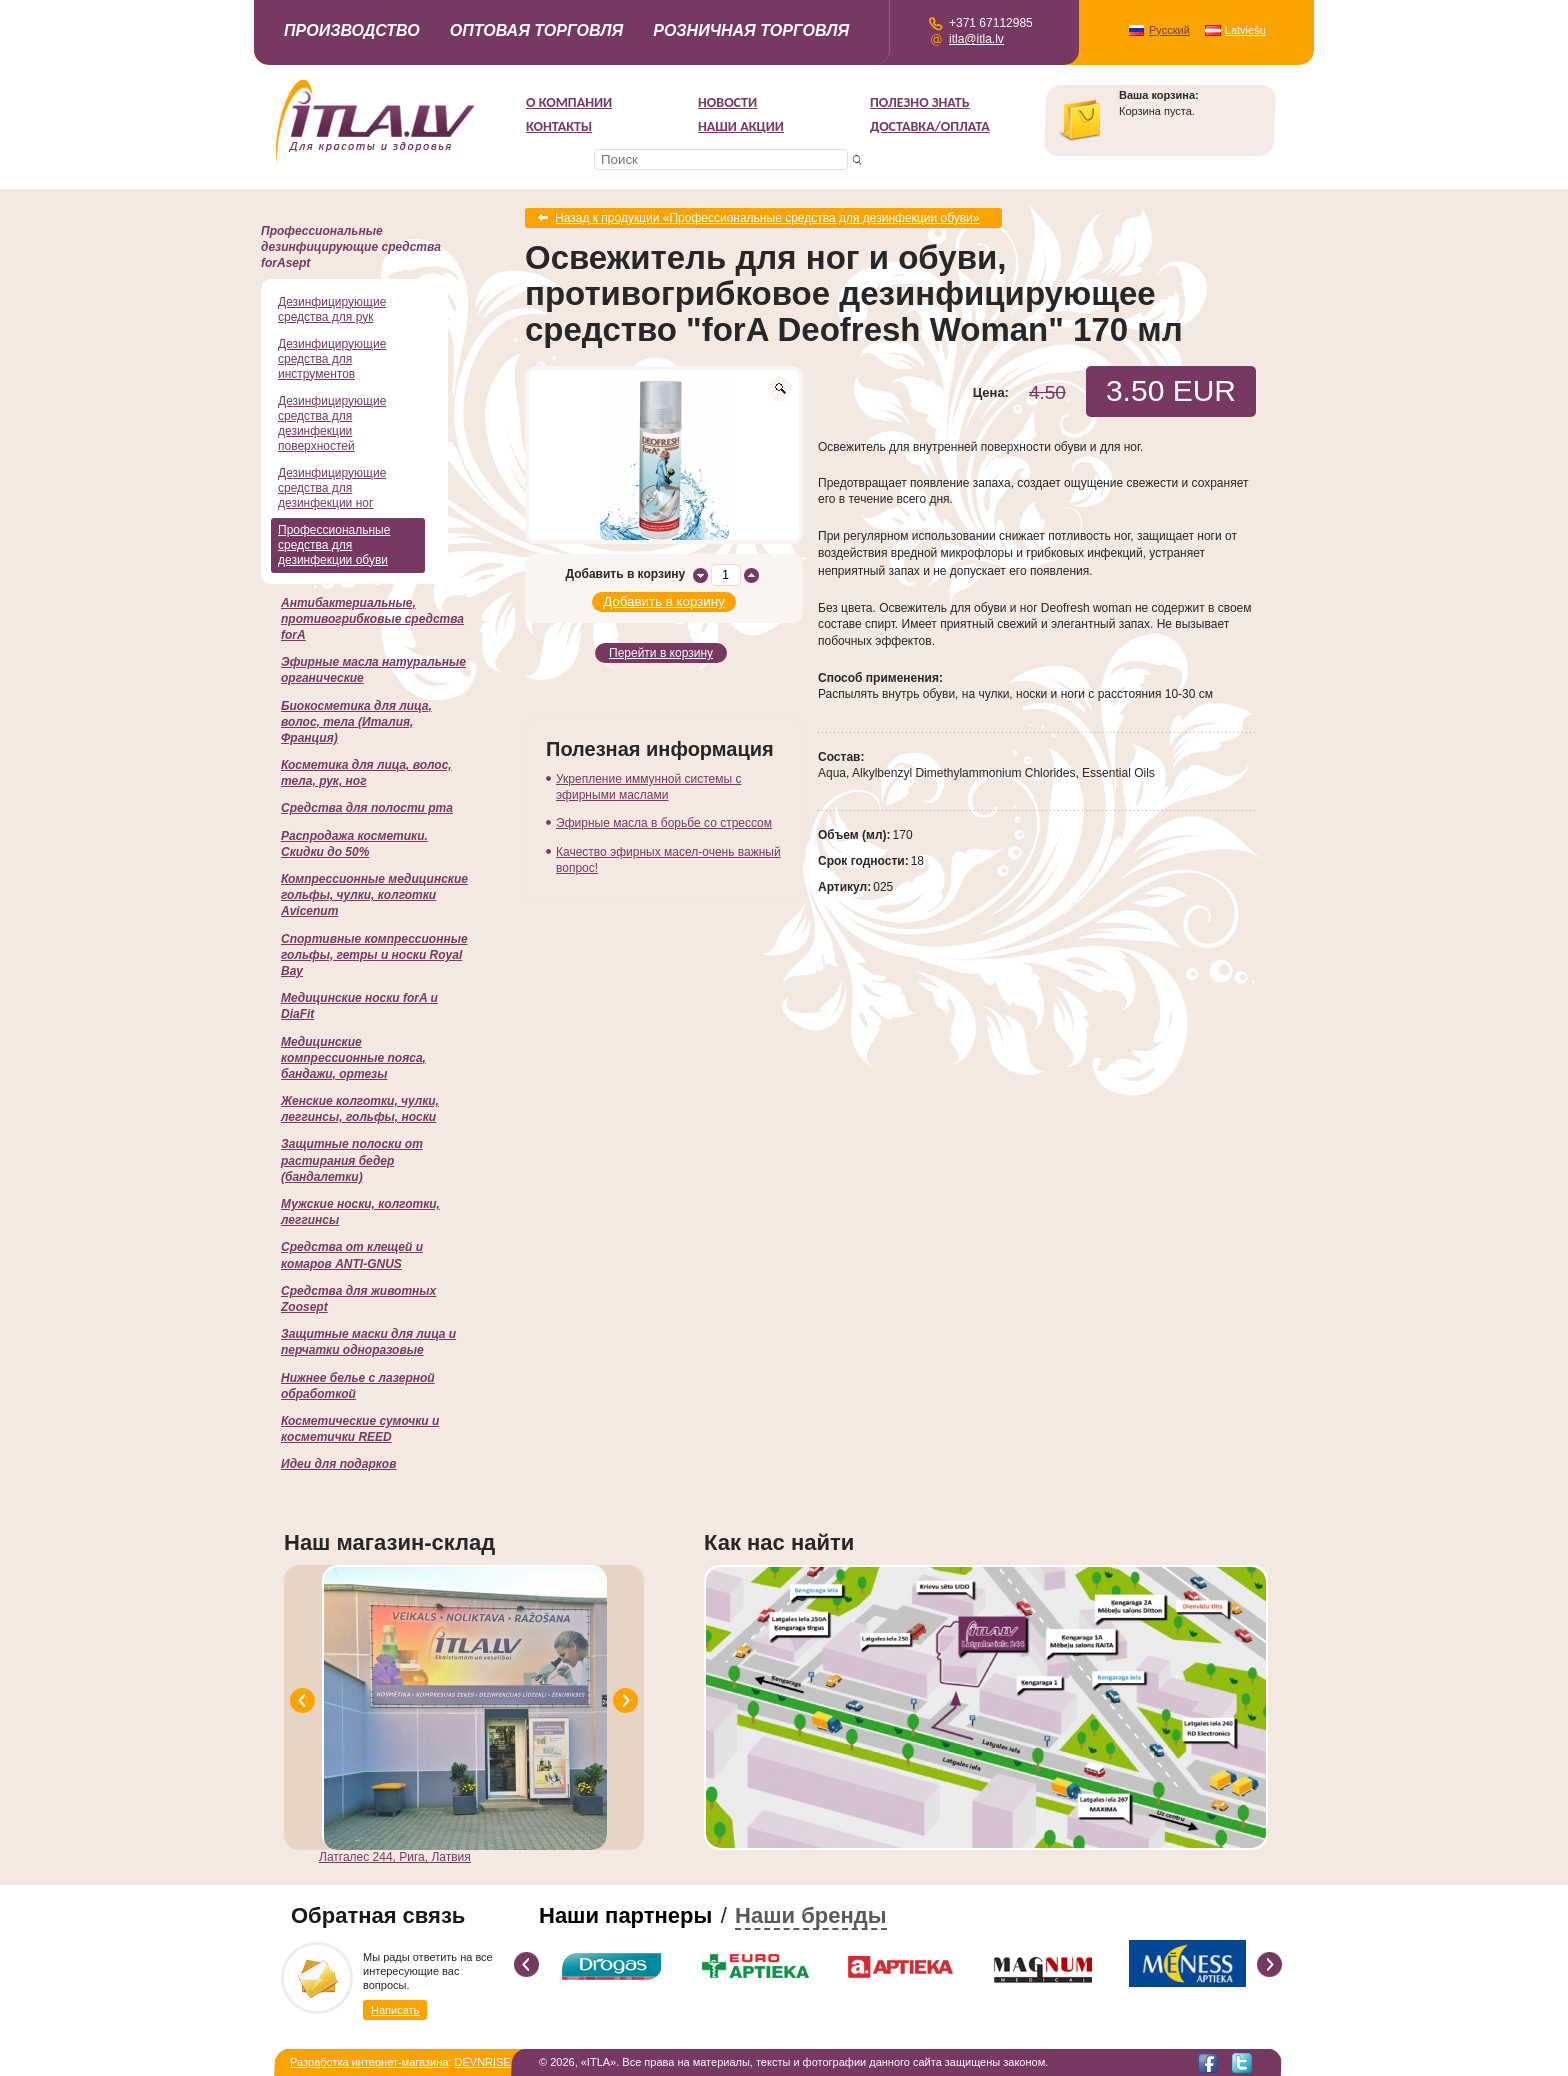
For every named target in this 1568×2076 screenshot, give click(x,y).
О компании (569, 102)
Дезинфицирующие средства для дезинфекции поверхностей (332, 423)
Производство (352, 30)
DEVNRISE (483, 2062)
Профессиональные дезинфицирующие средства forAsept (351, 247)
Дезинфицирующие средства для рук (332, 309)
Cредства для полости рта (367, 808)
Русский (1169, 30)
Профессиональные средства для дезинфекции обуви (334, 545)
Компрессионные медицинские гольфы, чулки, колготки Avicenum (374, 895)
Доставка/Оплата (930, 126)
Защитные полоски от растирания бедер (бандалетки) (352, 1160)
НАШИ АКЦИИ (741, 126)
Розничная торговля (751, 30)
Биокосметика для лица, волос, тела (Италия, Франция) (356, 722)
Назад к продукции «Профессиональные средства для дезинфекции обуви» (767, 218)
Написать (395, 2010)
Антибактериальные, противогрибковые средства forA (372, 619)
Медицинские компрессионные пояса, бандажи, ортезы (353, 1058)
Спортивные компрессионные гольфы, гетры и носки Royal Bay (374, 955)
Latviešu (1245, 30)
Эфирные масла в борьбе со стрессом (664, 823)
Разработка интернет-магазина (369, 2062)
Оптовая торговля (537, 30)
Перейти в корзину (661, 653)
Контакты (559, 126)
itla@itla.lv (976, 39)
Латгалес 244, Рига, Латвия (395, 1857)
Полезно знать (920, 102)
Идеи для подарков (338, 1464)
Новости (727, 102)
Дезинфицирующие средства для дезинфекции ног (332, 488)
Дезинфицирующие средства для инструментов (332, 359)
